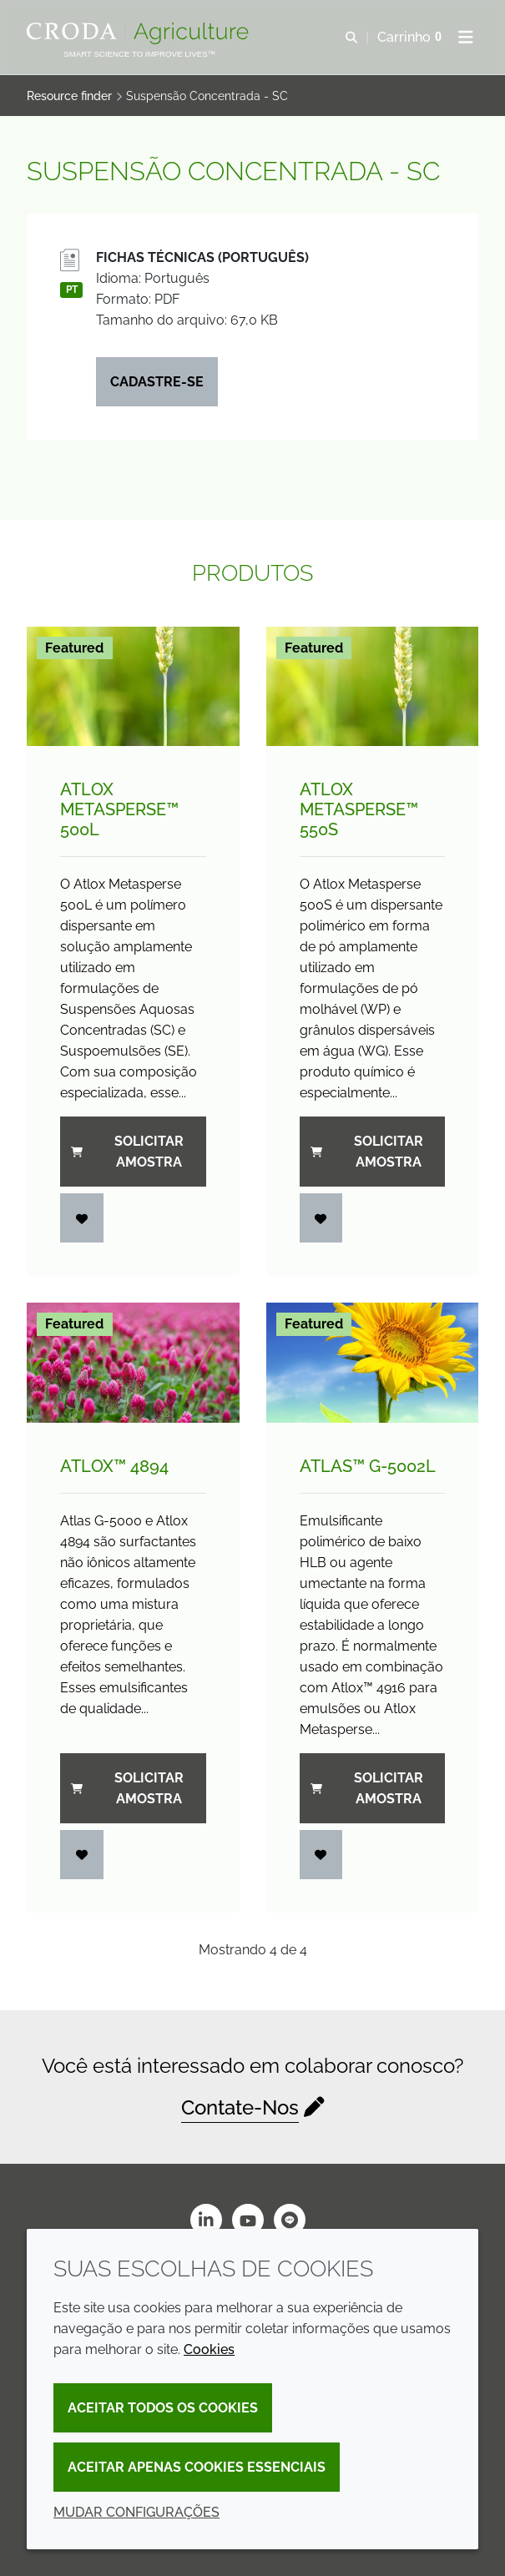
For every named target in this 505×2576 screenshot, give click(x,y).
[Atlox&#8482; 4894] (133, 1362)
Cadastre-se (157, 382)
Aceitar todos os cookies (163, 2408)
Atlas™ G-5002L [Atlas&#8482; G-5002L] (368, 1466)
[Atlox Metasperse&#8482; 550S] (372, 686)
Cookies (209, 2349)
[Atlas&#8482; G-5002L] (372, 1362)
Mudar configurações (136, 2512)
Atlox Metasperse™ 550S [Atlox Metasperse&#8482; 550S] (359, 809)
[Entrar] (82, 1218)
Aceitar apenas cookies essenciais (197, 2467)
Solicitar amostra (127, 1151)
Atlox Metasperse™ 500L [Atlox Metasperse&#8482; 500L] (119, 809)
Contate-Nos (240, 2107)
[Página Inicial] (140, 33)
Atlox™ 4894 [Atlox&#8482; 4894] (114, 1466)
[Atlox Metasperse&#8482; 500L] (133, 686)
